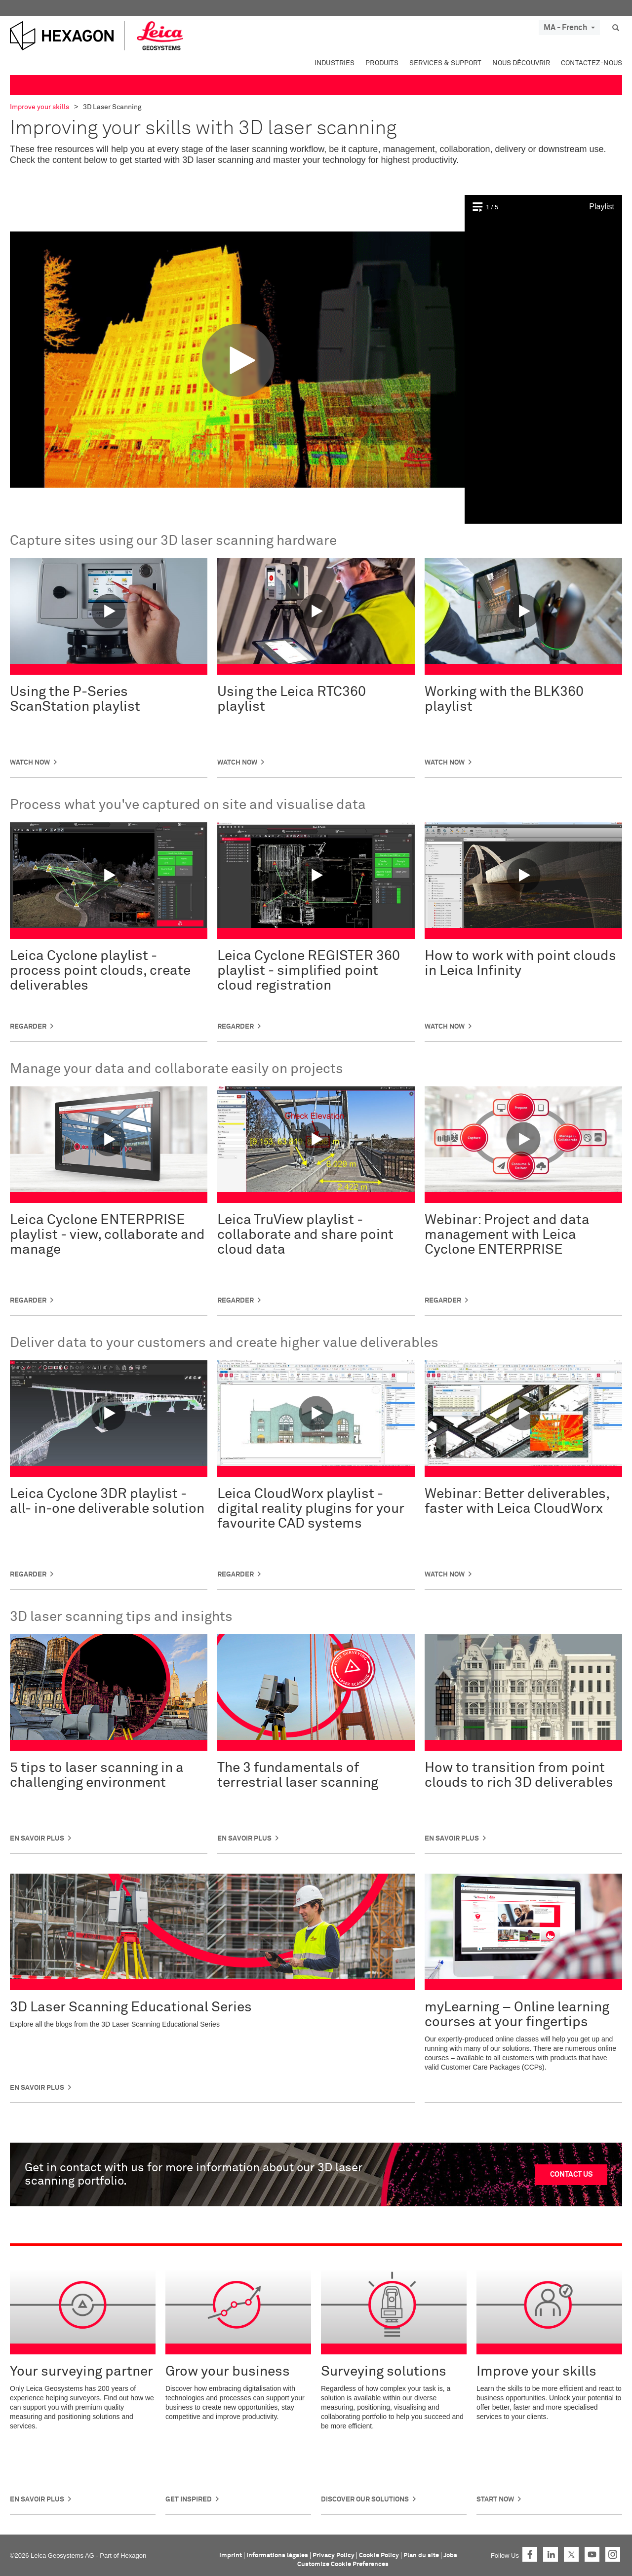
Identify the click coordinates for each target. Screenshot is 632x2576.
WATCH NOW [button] (445, 1026)
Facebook (529, 2554)
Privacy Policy (334, 2555)
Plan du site (421, 2555)
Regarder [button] (28, 1026)
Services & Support (445, 63)
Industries (335, 63)
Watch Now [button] (30, 762)
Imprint (230, 2555)
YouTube (592, 2554)
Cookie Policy (379, 2555)
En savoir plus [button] (37, 1838)
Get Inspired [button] (188, 2499)
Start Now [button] (495, 2499)
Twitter (571, 2554)
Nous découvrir (521, 63)
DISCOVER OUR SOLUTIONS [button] (365, 2499)
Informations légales (277, 2555)
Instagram (612, 2554)
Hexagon (133, 2555)
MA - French (569, 28)
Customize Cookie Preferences (343, 2564)
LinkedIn (550, 2554)
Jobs (450, 2555)
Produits (381, 63)
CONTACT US (571, 2174)
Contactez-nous (591, 63)
